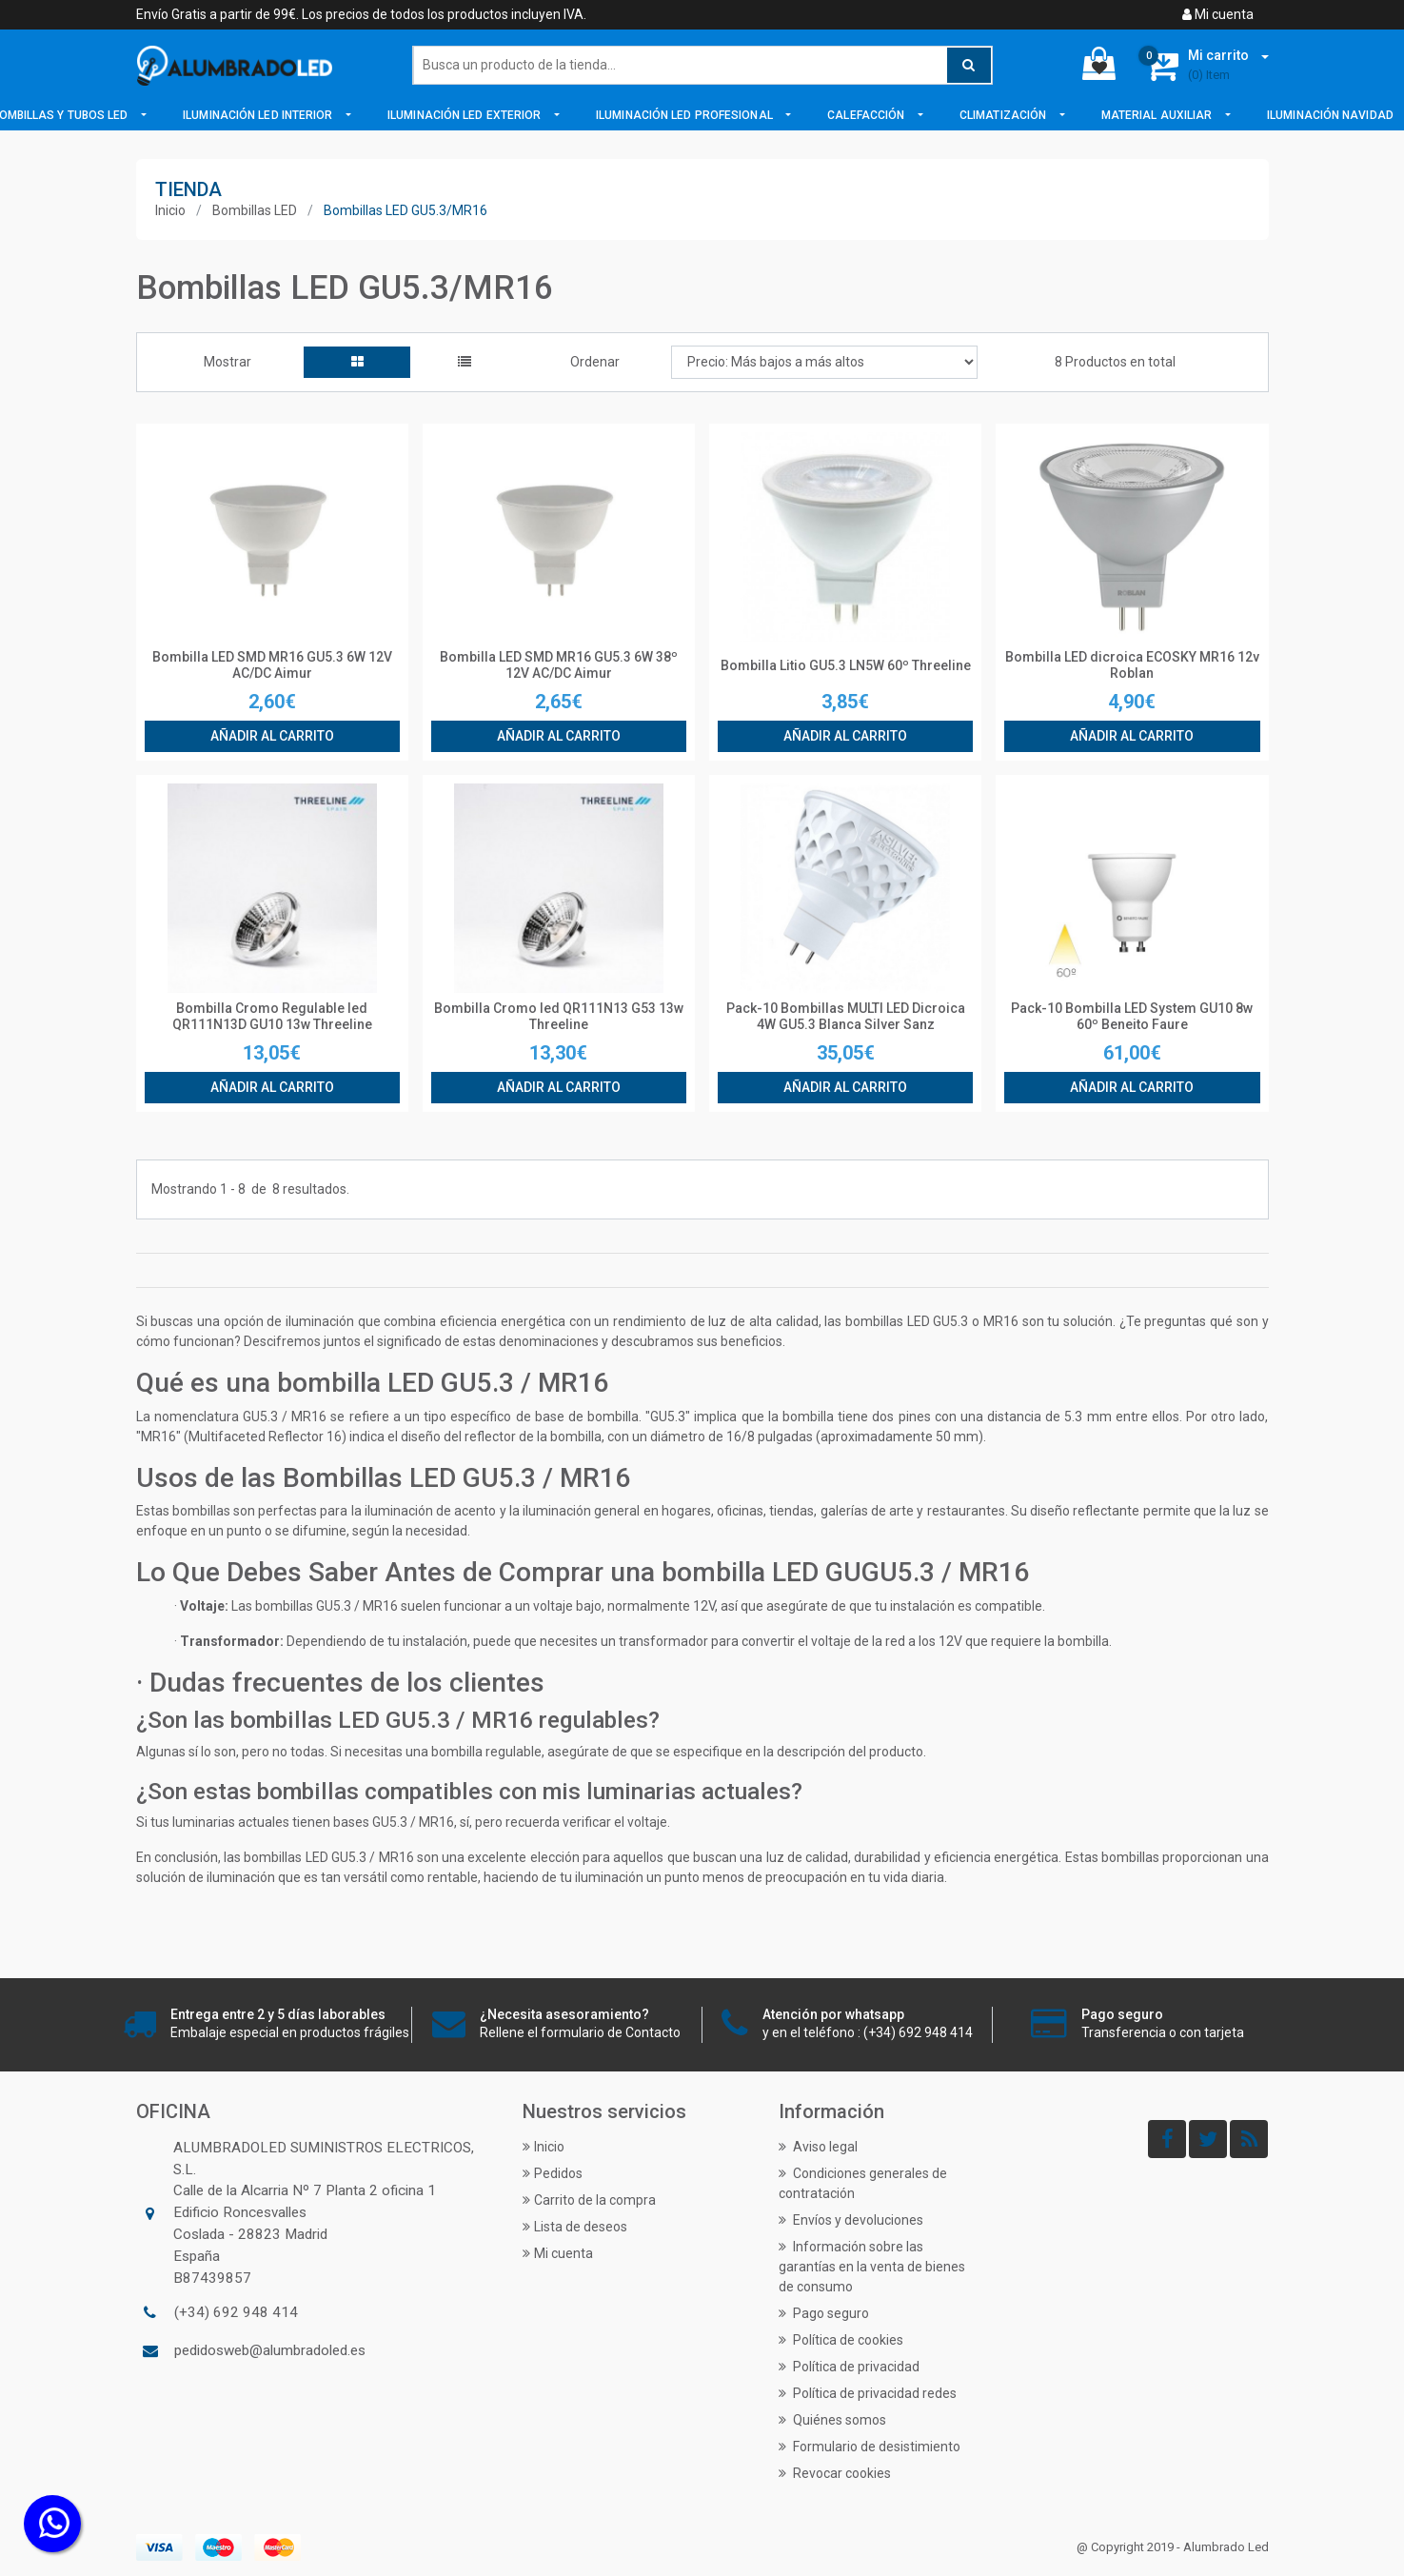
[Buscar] (702, 65)
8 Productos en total (1115, 361)
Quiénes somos (832, 2419)
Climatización (1004, 115)
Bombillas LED (254, 210)
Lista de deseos (575, 2226)
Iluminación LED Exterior (465, 115)
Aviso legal (818, 2146)
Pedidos (553, 2173)
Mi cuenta (1218, 14)
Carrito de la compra (589, 2200)
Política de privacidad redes (868, 2393)
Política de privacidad (849, 2366)
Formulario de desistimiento (869, 2446)
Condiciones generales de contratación (863, 2183)
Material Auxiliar (1158, 115)
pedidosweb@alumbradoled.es (270, 2350)
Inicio (170, 210)
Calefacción (867, 115)
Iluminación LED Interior (259, 115)
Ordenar (595, 361)
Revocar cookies (835, 2473)
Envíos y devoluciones (851, 2220)
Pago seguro (824, 2313)
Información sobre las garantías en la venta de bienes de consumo (872, 2266)
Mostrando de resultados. (250, 1189)
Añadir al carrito (272, 735)
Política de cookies (841, 2340)
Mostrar (227, 361)
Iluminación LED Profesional (686, 115)
